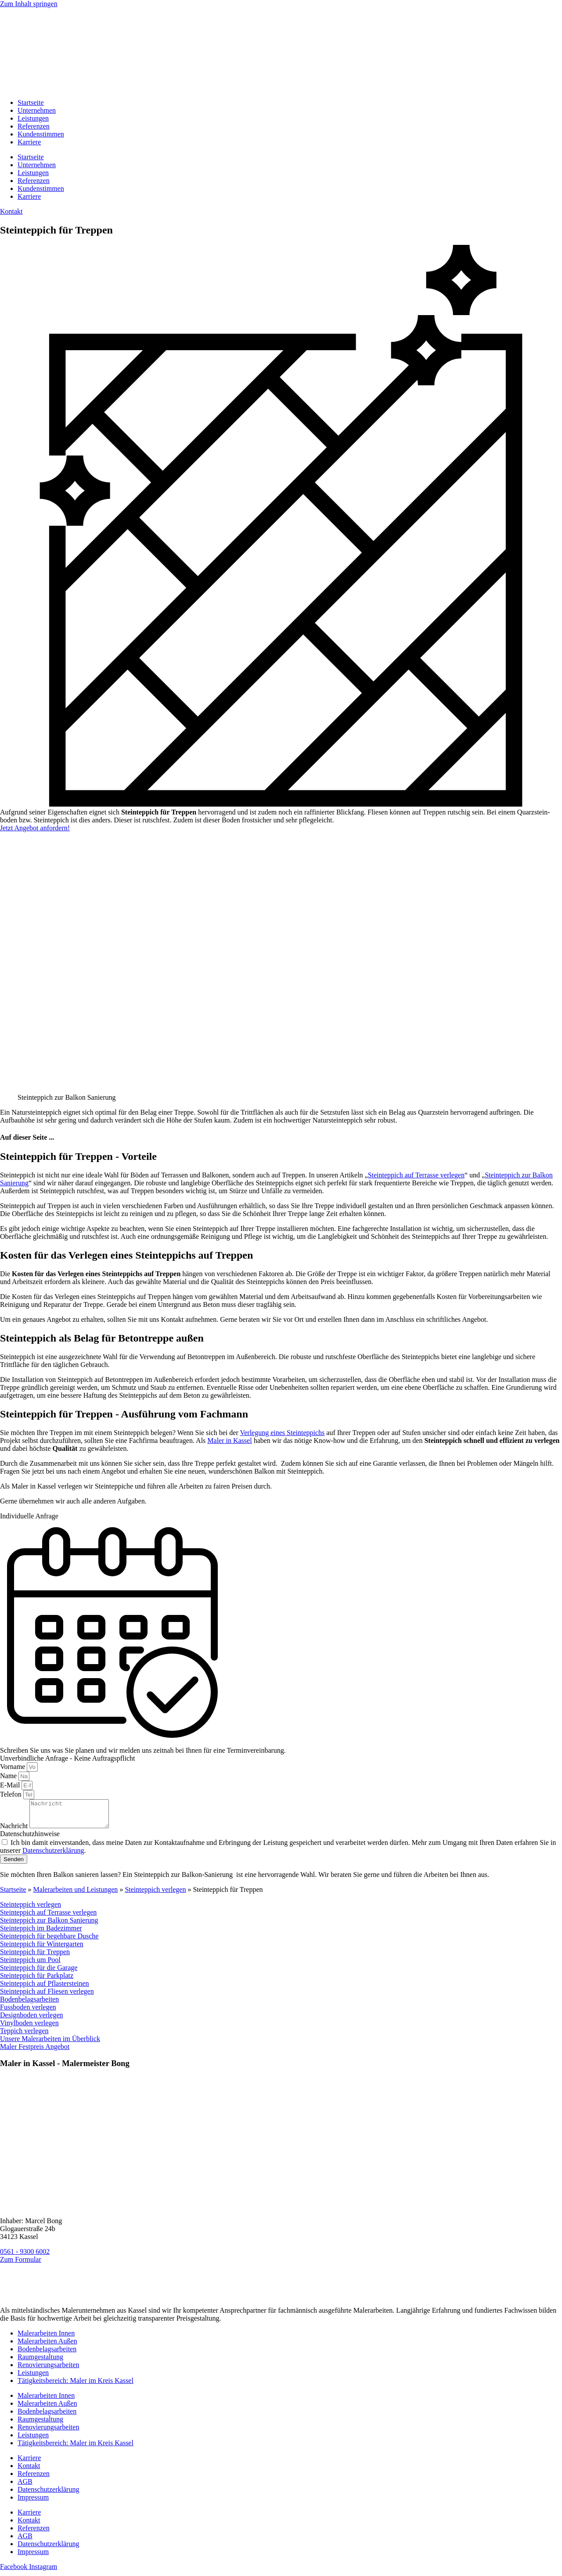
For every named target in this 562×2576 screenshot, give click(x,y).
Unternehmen (37, 110)
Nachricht (14, 1831)
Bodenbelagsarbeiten (47, 2354)
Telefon (11, 1794)
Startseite (31, 102)
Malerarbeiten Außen (47, 2346)
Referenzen (34, 126)
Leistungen (33, 118)
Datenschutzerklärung (48, 2494)
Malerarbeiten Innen (46, 2338)
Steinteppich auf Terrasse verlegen (416, 1175)
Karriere (29, 142)
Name (9, 1776)
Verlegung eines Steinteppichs (282, 1432)
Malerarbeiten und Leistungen (75, 1894)
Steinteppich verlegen (155, 1894)
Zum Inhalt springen (29, 3)
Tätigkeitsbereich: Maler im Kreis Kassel (75, 2385)
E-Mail (11, 1785)
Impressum (33, 2502)
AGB (25, 2486)
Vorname (13, 1766)
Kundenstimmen (41, 134)
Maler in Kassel (229, 1440)
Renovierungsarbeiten (48, 2370)
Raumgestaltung (40, 2362)
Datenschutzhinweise (30, 1839)
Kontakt (29, 2471)
